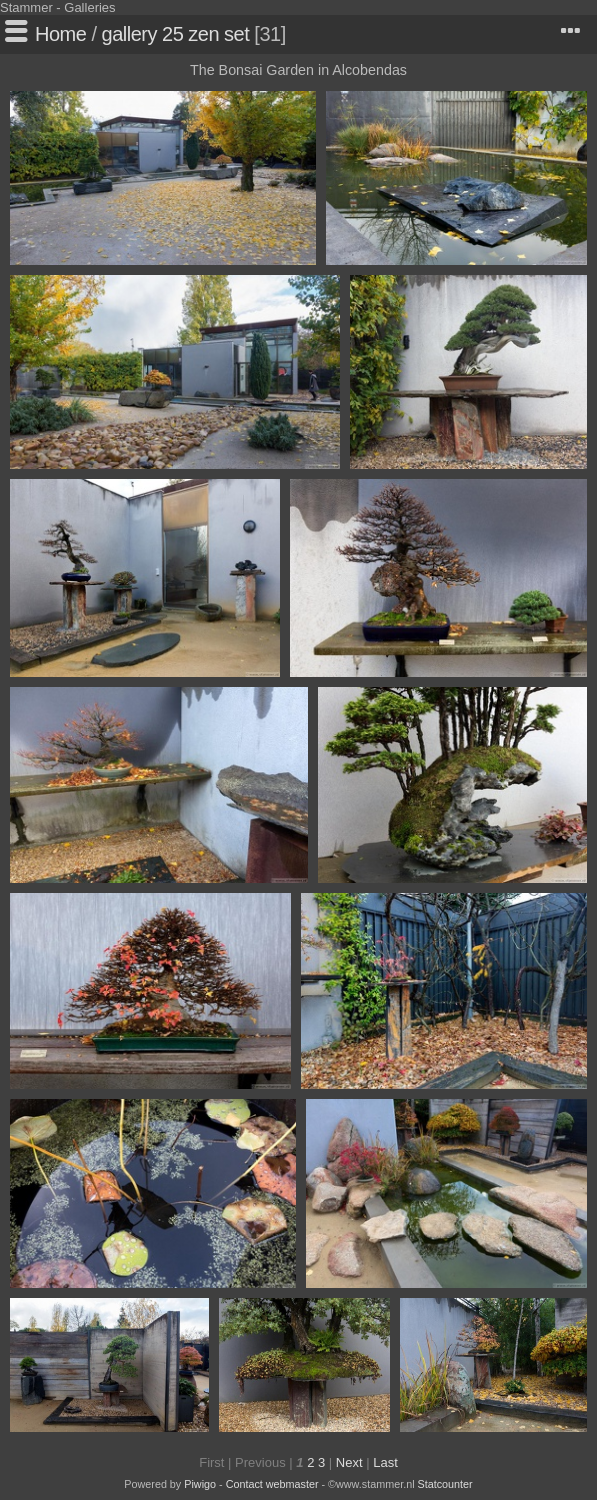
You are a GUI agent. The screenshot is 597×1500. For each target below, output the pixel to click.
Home (60, 34)
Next (349, 1462)
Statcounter (445, 1484)
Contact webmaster (272, 1484)
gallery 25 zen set (176, 34)
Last (385, 1462)
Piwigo (200, 1484)
